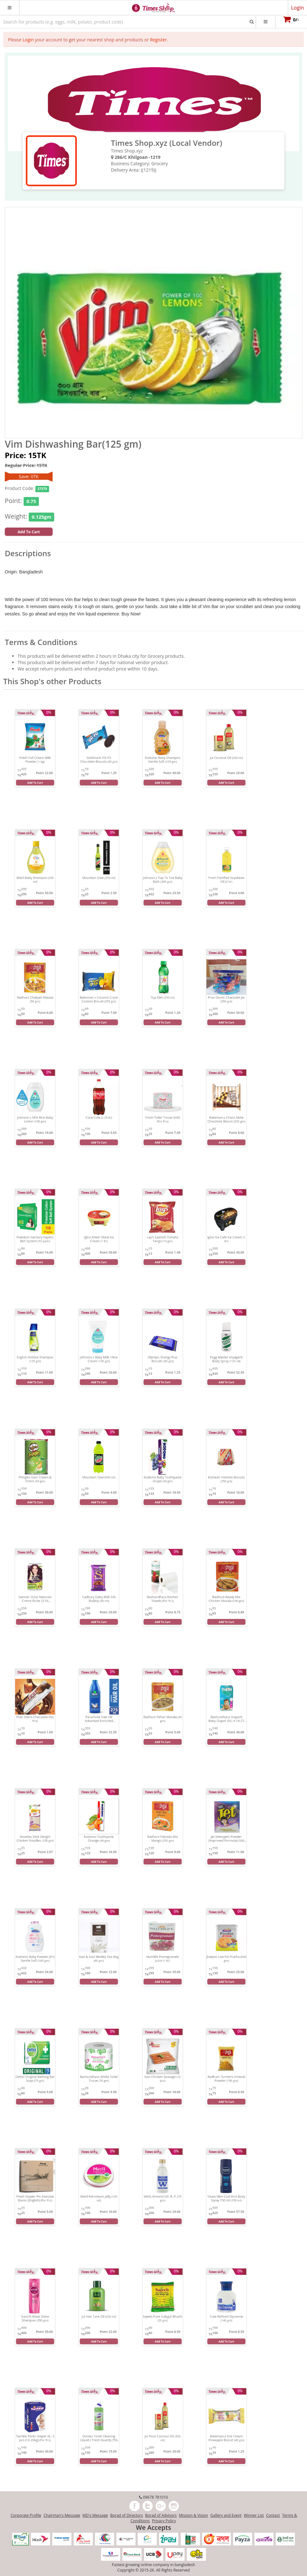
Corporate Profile (26, 2515)
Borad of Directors (126, 2515)
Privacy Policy (164, 2520)
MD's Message (95, 2515)
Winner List (254, 2515)
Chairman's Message (61, 2515)
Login (28, 40)
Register (158, 40)
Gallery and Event (226, 2515)
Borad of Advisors (161, 2515)
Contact (273, 2515)
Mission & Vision (193, 2515)
